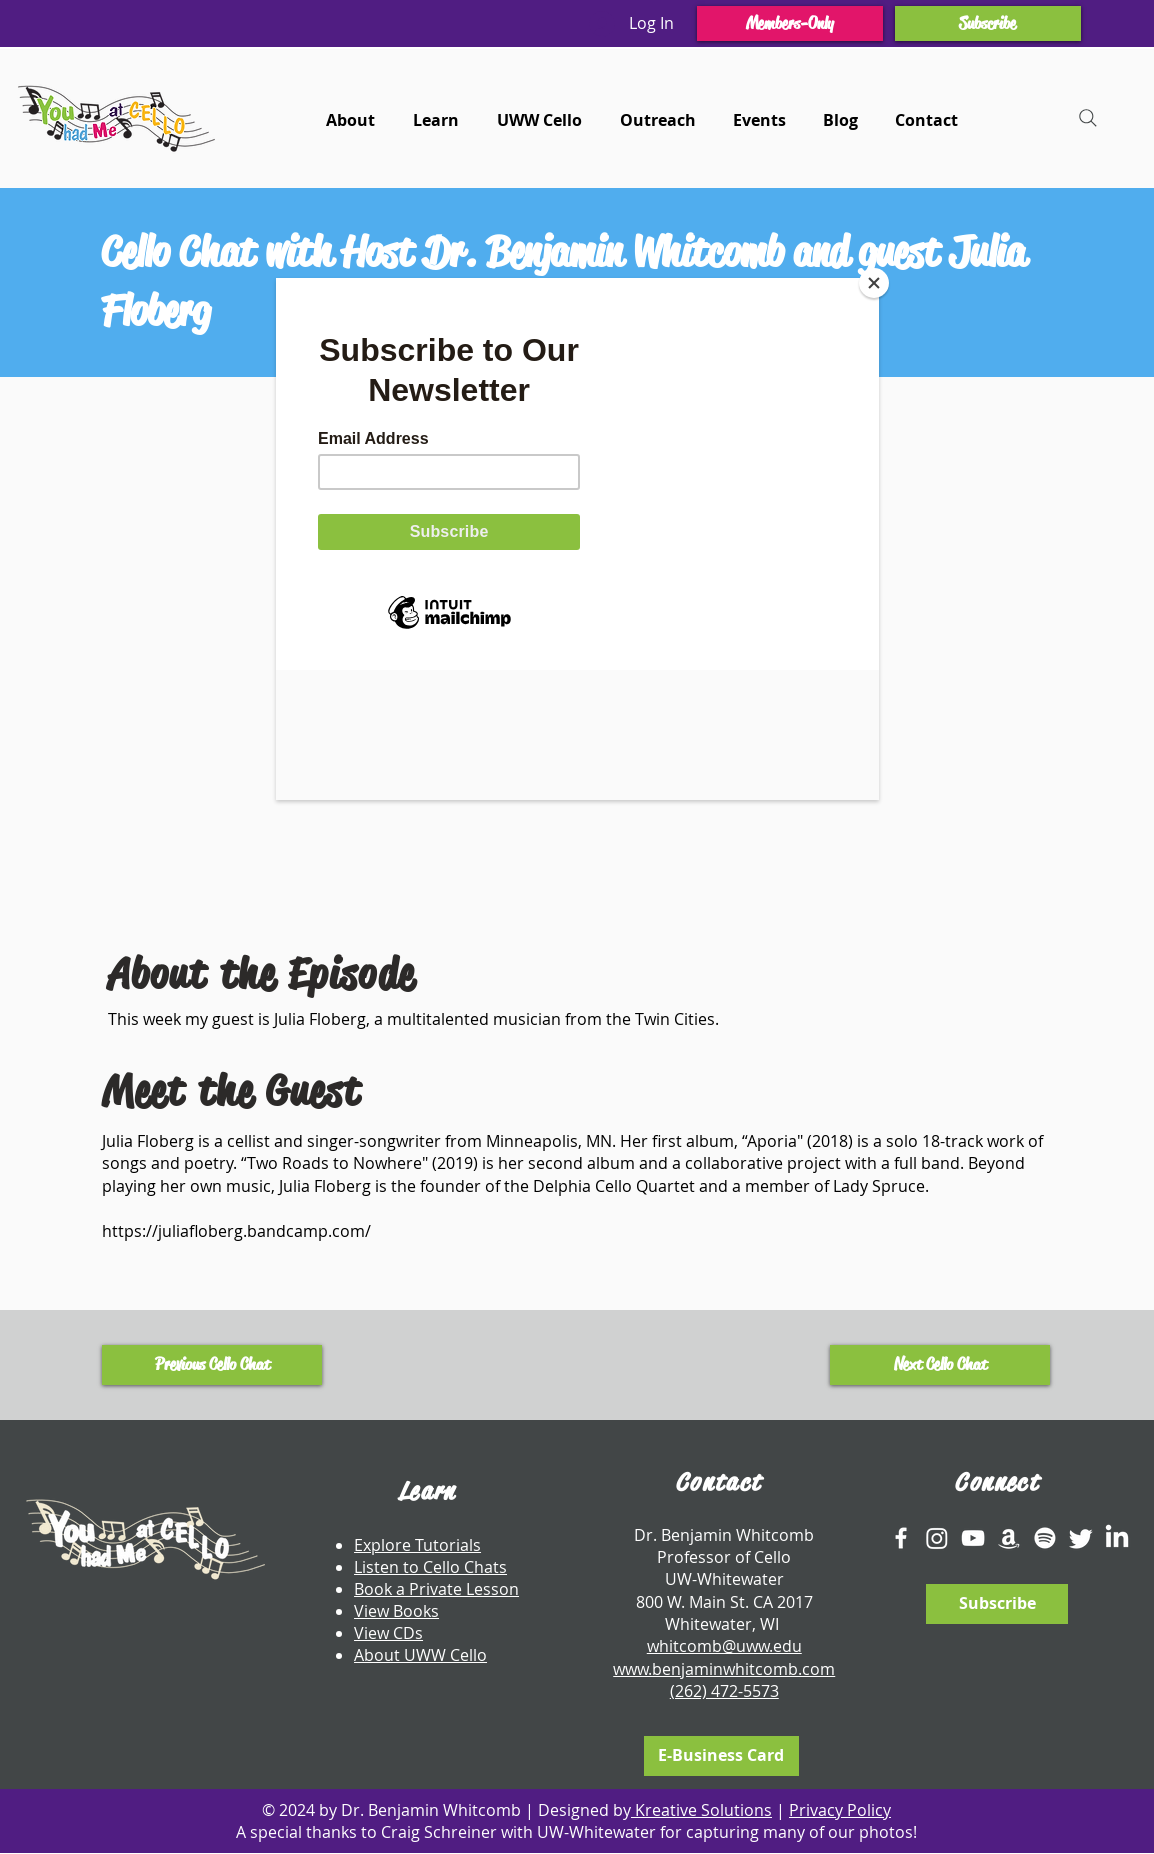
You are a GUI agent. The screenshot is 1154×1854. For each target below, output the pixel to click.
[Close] (874, 283)
